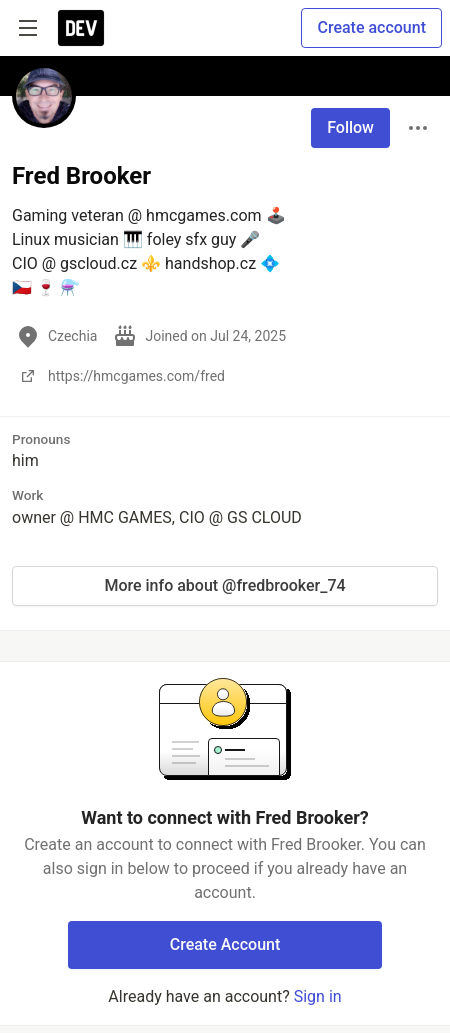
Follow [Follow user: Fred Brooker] (350, 127)
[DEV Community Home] (81, 28)
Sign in (318, 996)
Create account (371, 27)
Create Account (225, 944)
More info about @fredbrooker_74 (224, 585)
